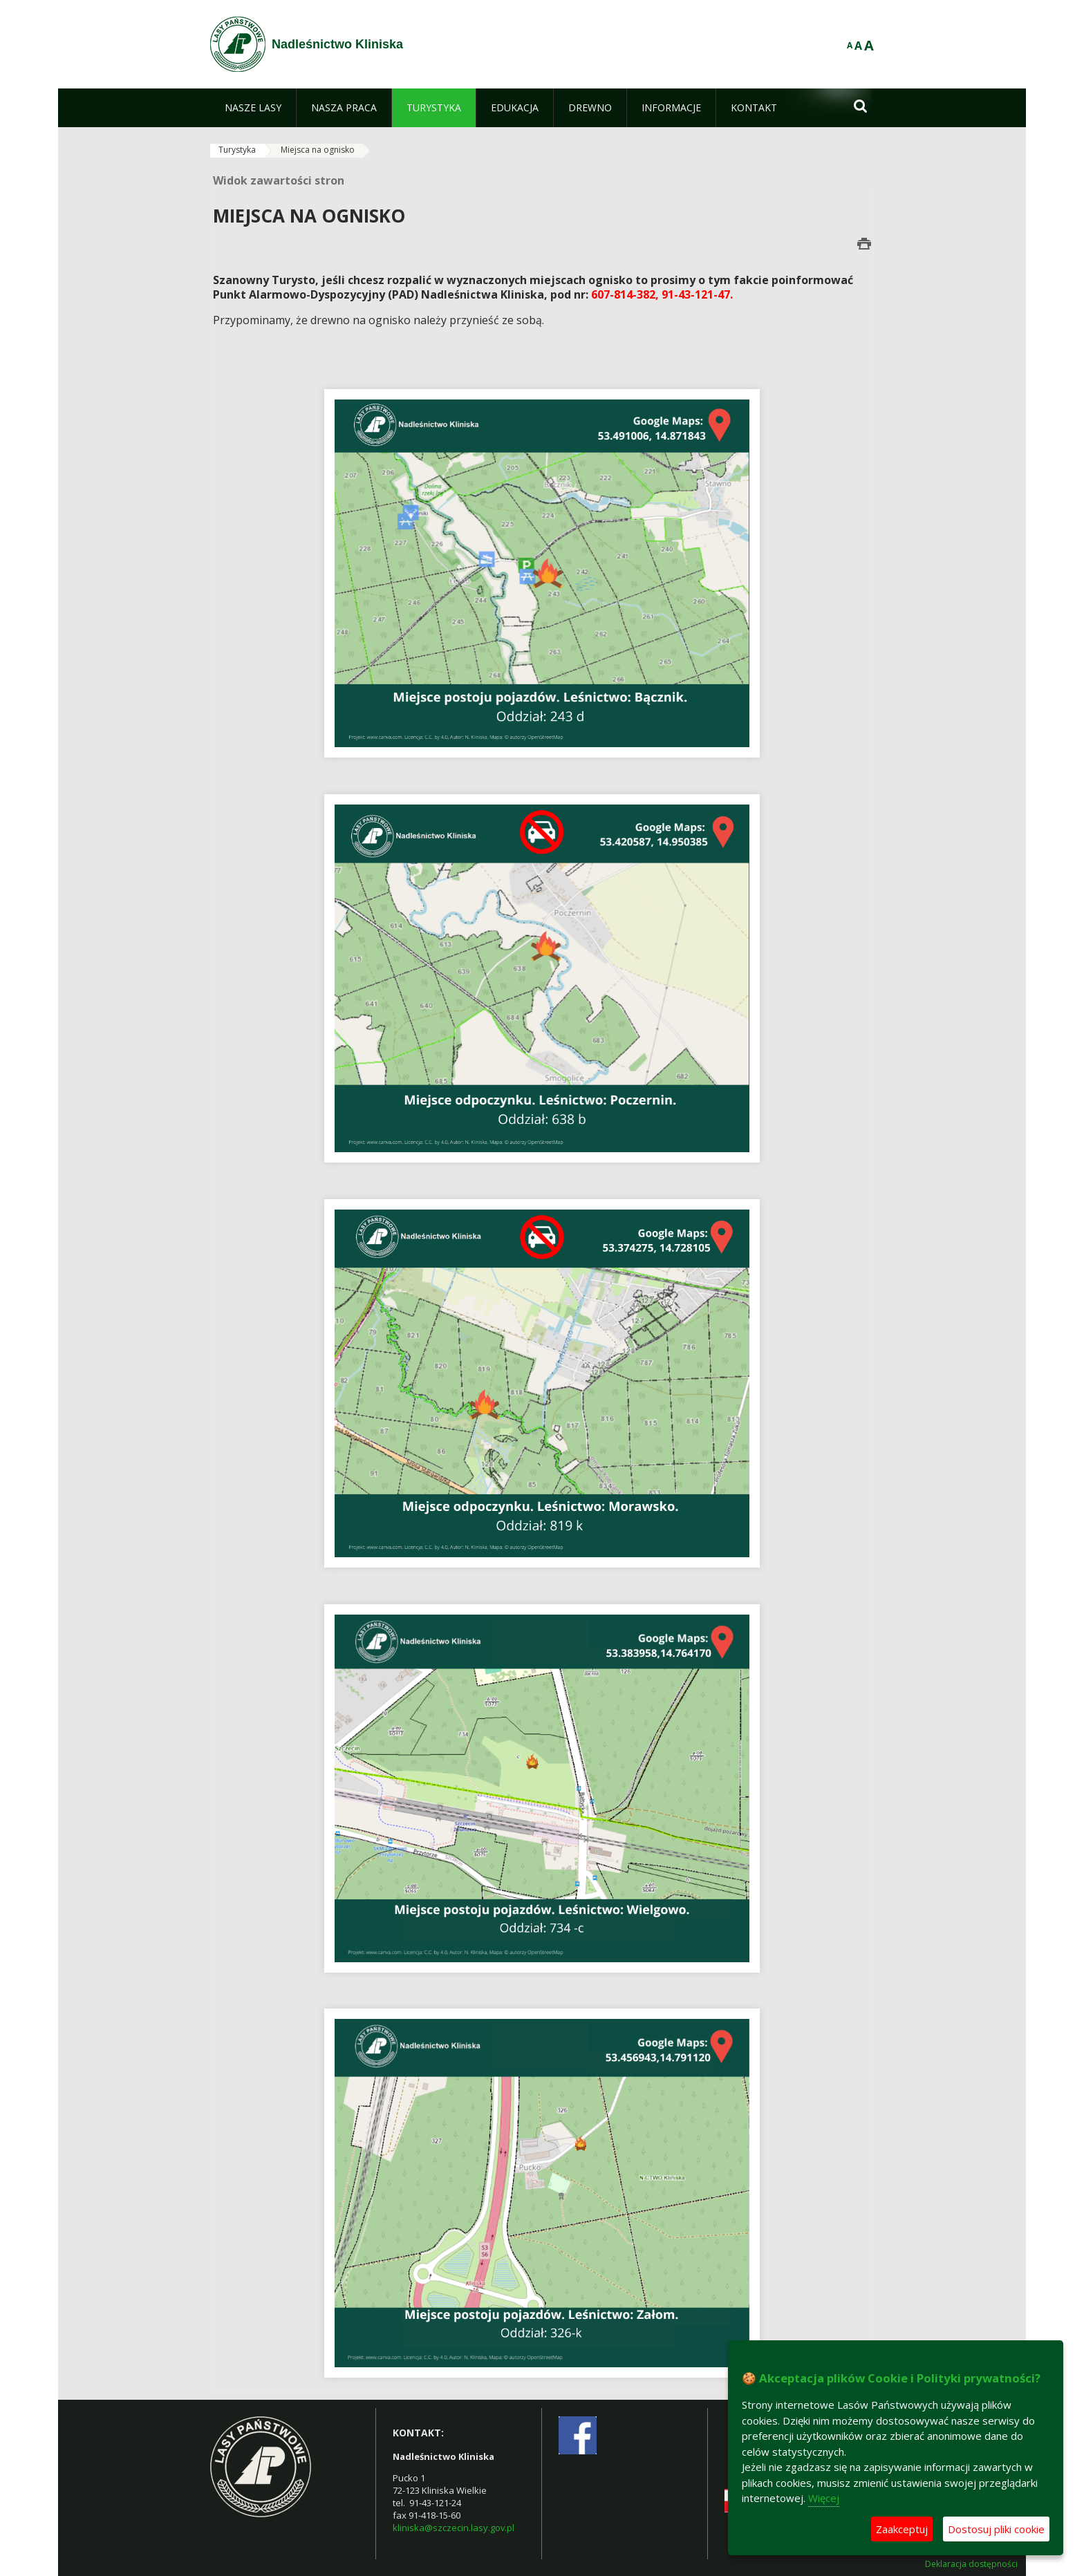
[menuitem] (253, 107)
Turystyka (237, 150)
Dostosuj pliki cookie (996, 2529)
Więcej (823, 2498)
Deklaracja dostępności (971, 2564)
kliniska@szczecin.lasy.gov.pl (453, 2527)
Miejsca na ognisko (318, 150)
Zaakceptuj (902, 2529)
